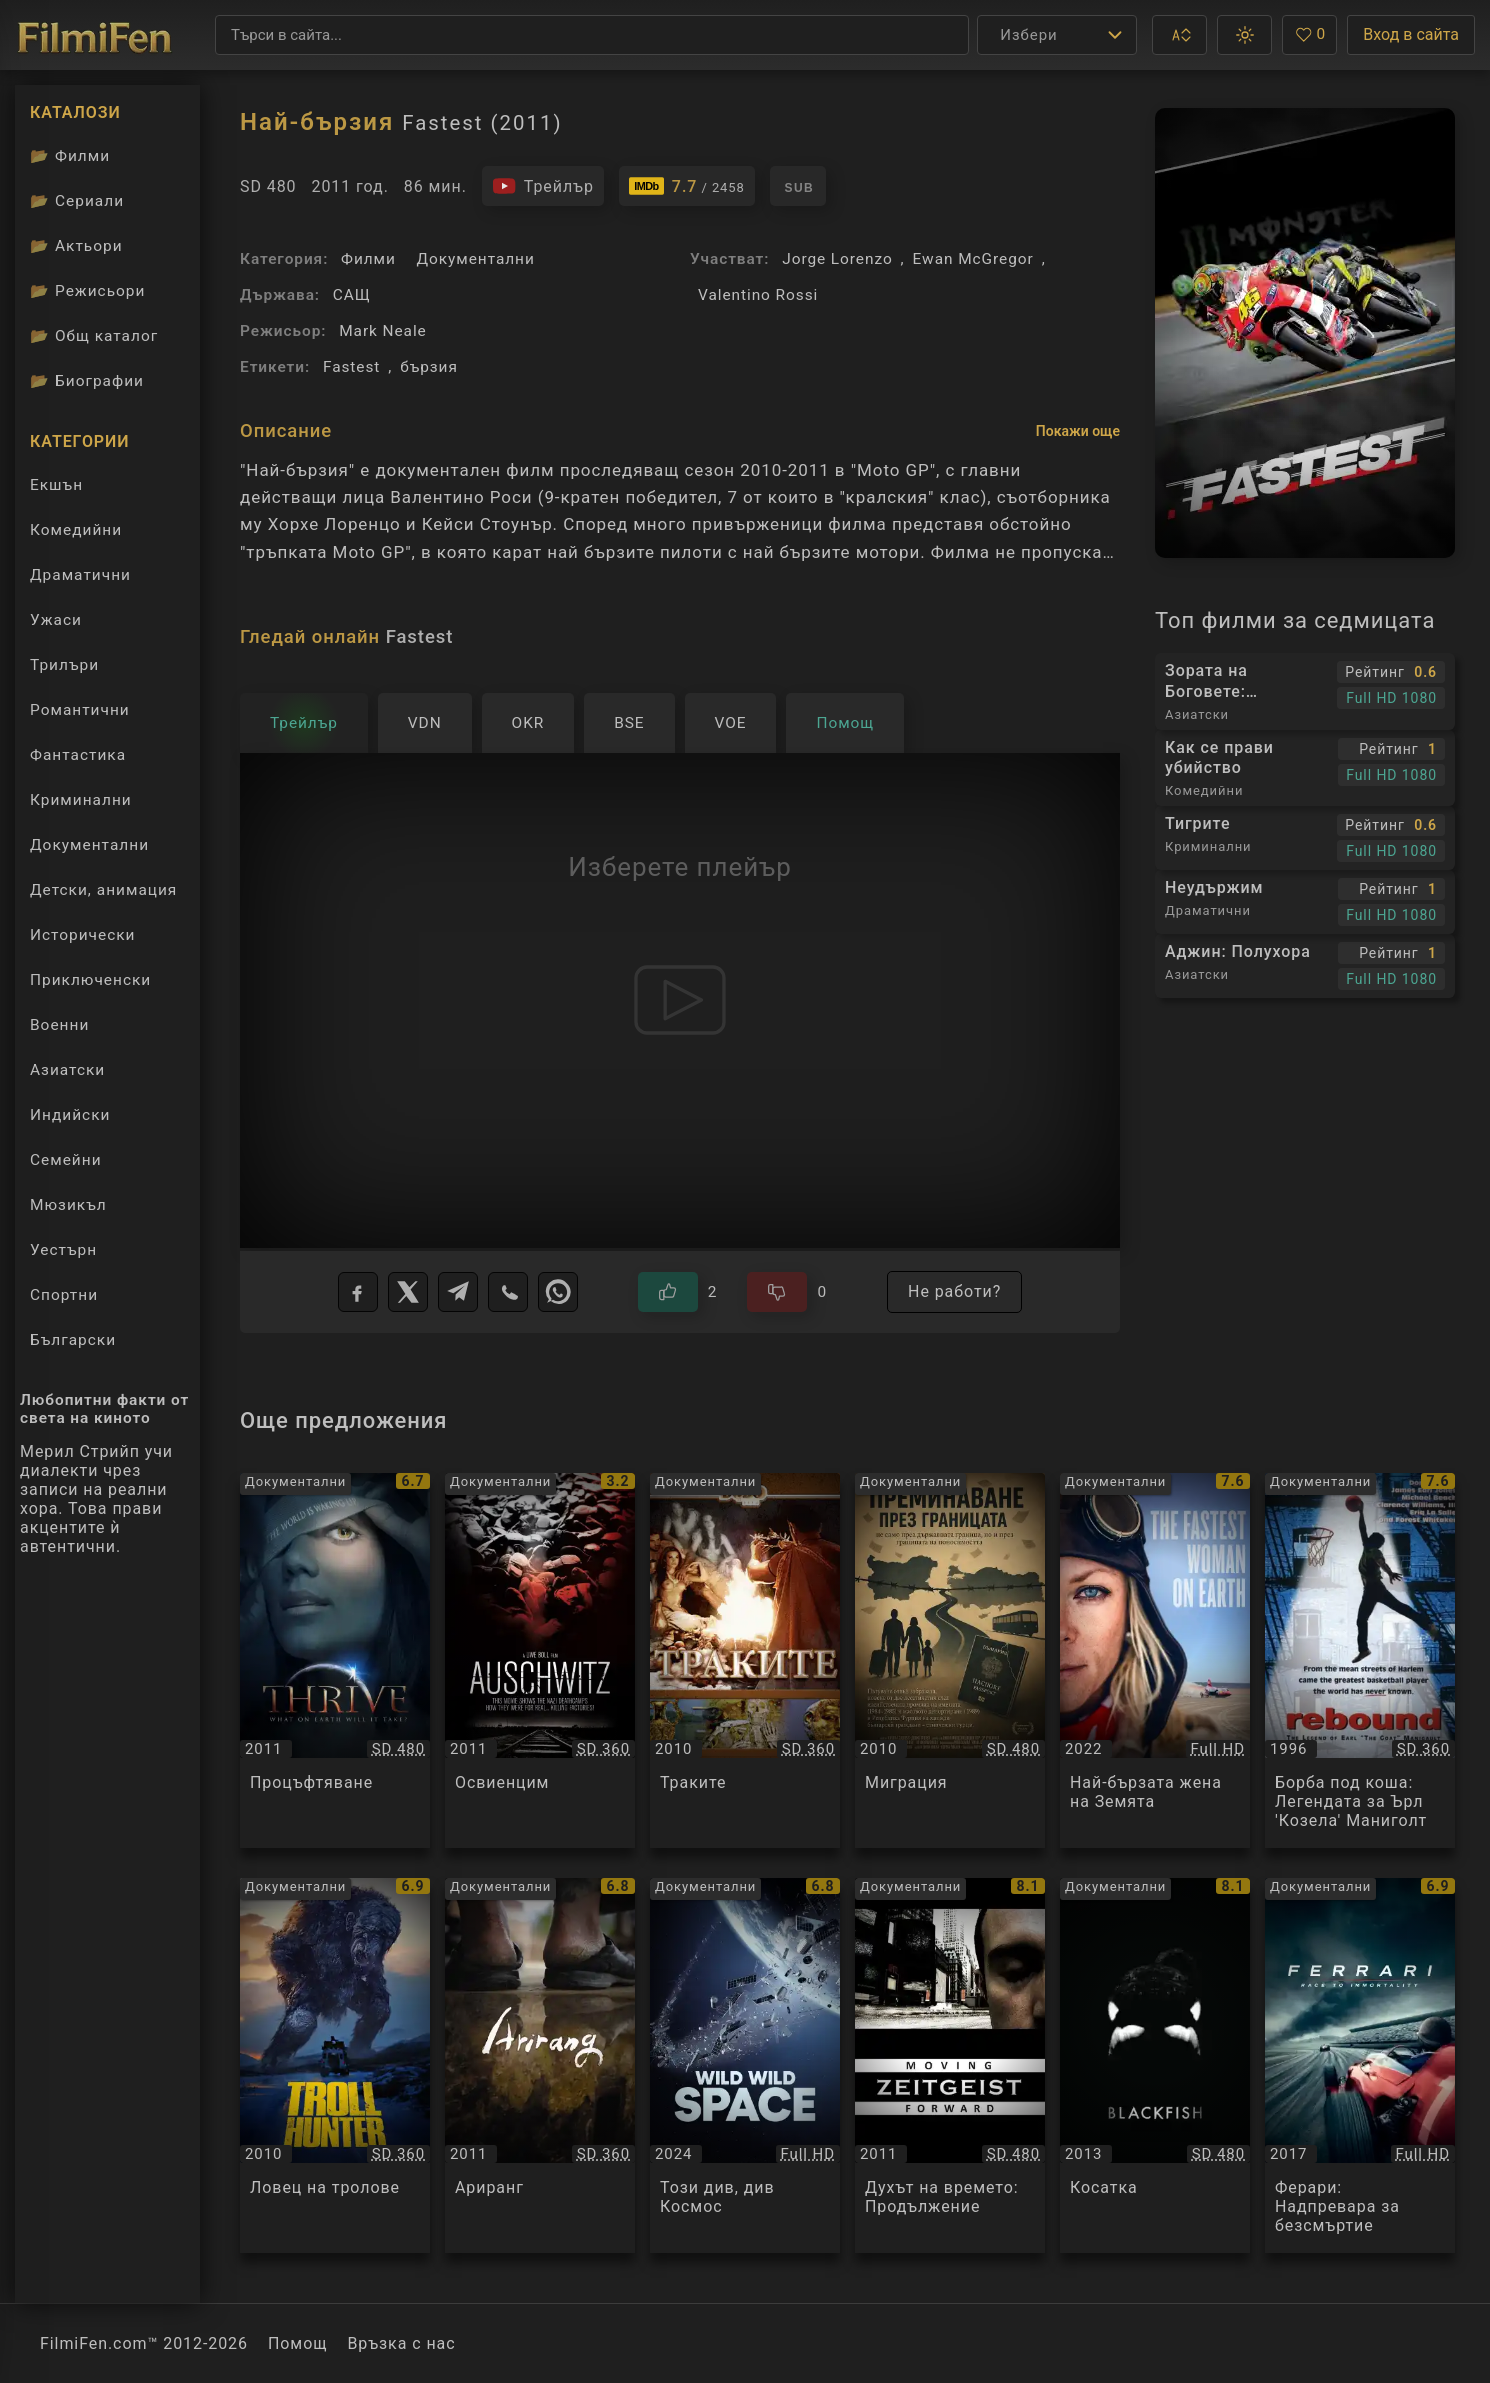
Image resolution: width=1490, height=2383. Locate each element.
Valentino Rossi (758, 295)
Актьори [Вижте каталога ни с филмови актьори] (76, 246)
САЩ (352, 295)
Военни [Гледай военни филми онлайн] (59, 1025)
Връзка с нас (401, 2343)
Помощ (297, 2343)
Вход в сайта (1411, 34)
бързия (429, 367)
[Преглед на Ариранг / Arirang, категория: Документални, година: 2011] (540, 2065)
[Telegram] (458, 1292)
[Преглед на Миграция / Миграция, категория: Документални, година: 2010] (950, 1660)
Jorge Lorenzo (837, 259)
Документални (476, 259)
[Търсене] (592, 35)
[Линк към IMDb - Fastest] (687, 186)
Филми (368, 259)
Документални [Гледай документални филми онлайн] (89, 845)
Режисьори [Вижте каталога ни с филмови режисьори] (87, 291)
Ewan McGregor (973, 259)
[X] (408, 1292)
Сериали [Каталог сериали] (77, 201)
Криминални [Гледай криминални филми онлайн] (81, 800)
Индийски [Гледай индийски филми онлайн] (70, 1115)
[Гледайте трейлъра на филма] (543, 186)
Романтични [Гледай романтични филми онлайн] (80, 710)
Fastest (351, 367)
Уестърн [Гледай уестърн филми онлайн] (63, 1250)
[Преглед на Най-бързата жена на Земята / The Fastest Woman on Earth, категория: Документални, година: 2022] (1155, 1660)
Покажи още (1078, 431)
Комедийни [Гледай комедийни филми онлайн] (76, 530)
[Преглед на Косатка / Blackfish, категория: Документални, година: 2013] (1155, 2065)
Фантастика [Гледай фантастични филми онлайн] (78, 755)
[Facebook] (358, 1292)
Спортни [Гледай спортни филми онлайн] (64, 1295)
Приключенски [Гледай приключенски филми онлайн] (90, 980)
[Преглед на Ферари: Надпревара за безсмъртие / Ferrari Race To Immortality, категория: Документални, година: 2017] (1360, 2065)
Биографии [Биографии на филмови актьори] (87, 381)
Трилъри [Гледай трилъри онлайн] (64, 669)
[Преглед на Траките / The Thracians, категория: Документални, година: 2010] (745, 1660)
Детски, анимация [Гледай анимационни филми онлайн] (103, 890)
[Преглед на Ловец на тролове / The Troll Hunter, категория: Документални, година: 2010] (335, 2065)
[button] (1179, 35)
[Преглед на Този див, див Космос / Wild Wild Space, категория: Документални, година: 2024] (745, 2065)
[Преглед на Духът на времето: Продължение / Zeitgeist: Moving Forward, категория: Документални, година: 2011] (950, 2065)
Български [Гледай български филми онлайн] (73, 1340)
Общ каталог (94, 336)
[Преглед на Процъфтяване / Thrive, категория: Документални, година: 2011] (335, 1660)
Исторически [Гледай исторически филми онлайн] (83, 935)
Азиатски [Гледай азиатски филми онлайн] (67, 1070)
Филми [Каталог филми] (70, 156)
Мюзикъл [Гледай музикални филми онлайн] (68, 1205)
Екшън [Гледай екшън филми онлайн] (56, 485)
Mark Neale (383, 331)
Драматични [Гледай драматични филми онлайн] (80, 575)
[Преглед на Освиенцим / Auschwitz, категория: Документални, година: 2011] (540, 1660)
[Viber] (508, 1292)
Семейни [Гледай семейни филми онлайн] (66, 1160)
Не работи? (954, 1291)
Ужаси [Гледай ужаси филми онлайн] (56, 620)
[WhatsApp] (558, 1292)
